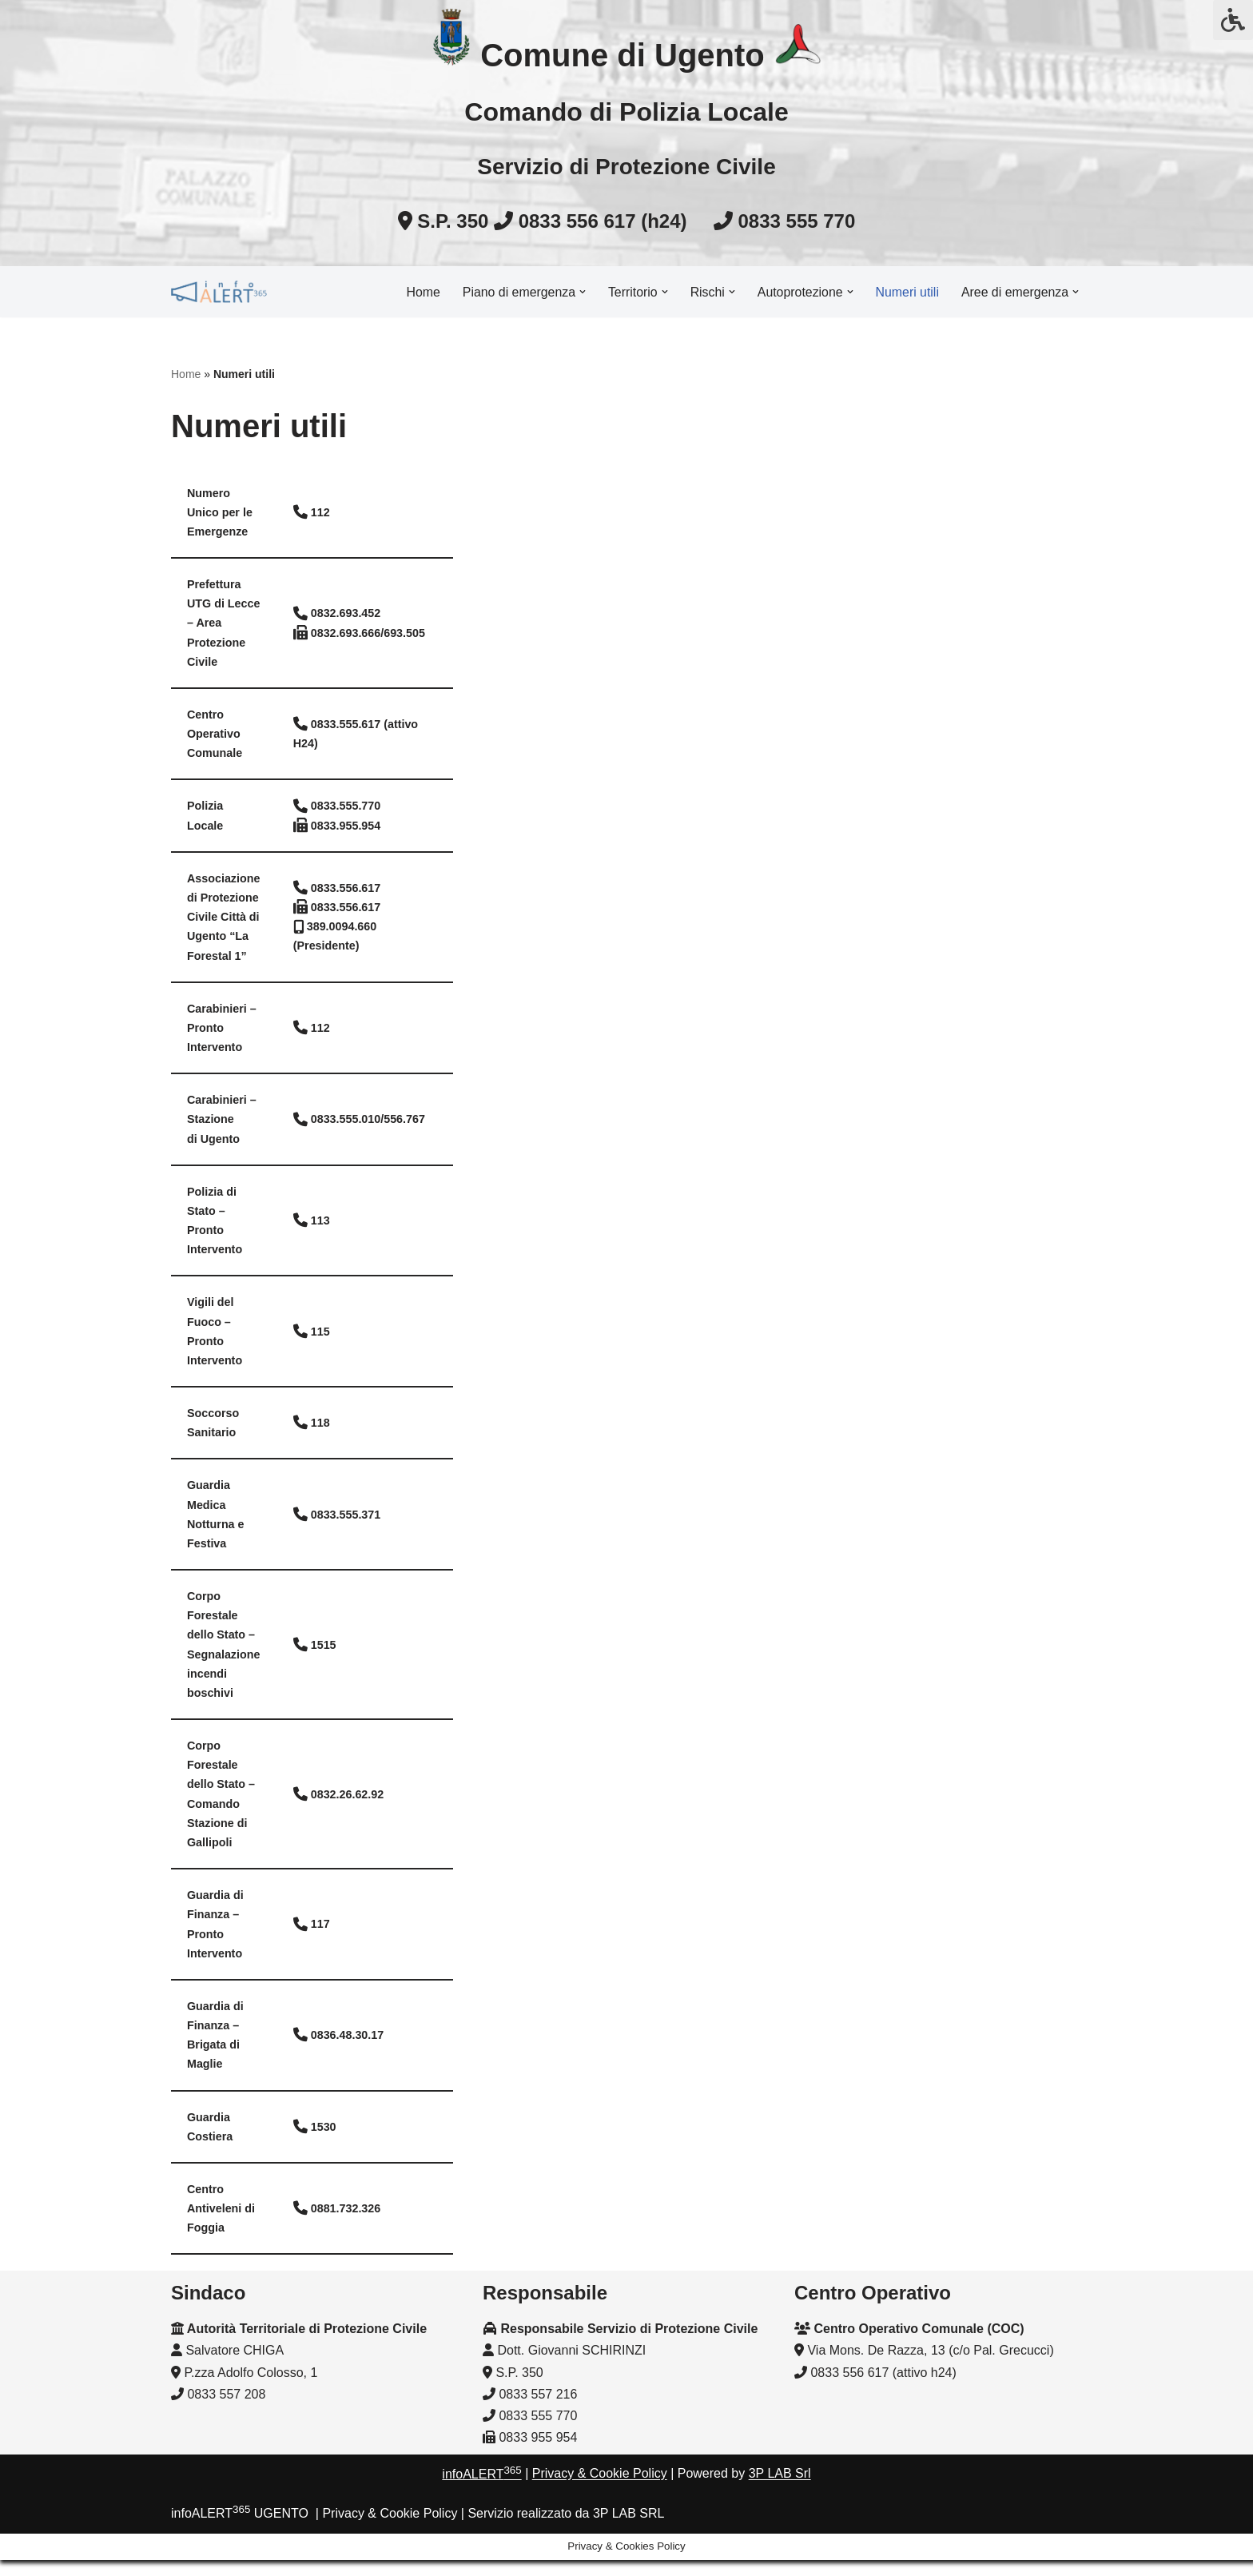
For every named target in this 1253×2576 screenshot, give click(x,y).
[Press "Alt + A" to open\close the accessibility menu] (1233, 20)
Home (419, 291)
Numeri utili (906, 291)
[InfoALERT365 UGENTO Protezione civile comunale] (219, 292)
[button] (579, 292)
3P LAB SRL (629, 2555)
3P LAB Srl (780, 2515)
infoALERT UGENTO (239, 2555)
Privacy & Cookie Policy (599, 2515)
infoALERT (481, 2515)
